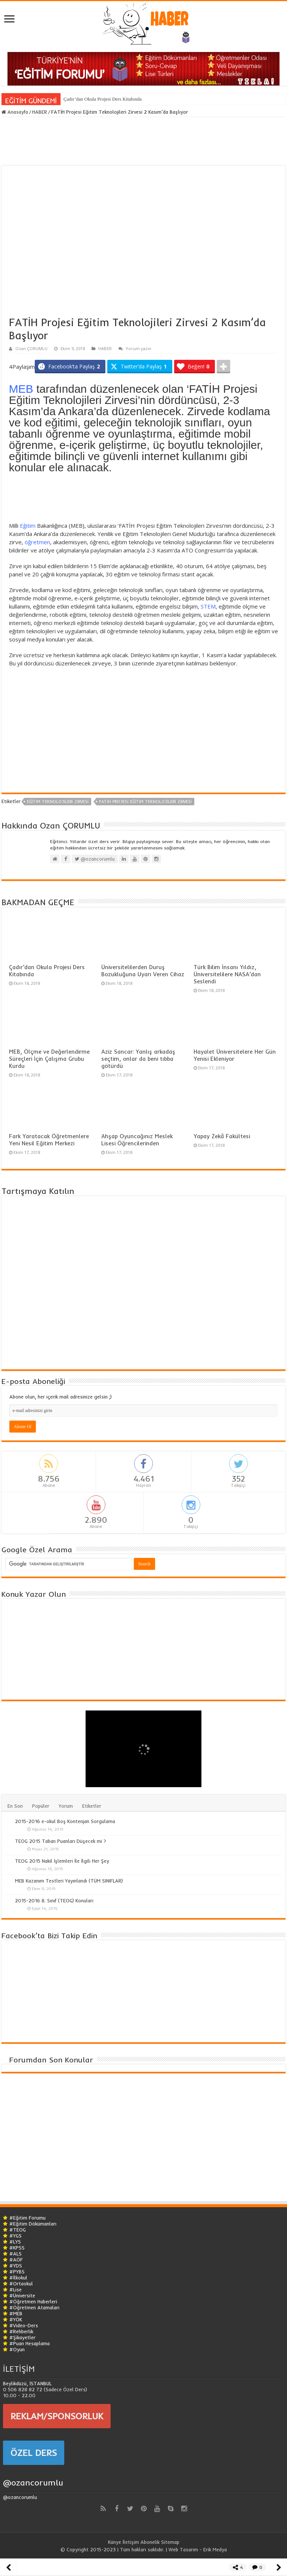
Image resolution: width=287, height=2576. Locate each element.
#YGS (15, 2236)
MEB (21, 389)
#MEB (15, 2313)
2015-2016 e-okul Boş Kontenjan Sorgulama (65, 1821)
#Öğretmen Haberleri (33, 2301)
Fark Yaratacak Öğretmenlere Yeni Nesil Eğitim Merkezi (49, 1140)
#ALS (15, 2254)
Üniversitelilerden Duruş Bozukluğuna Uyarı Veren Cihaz (142, 971)
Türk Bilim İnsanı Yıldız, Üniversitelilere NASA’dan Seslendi (227, 974)
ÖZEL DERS (33, 2452)
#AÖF (16, 2260)
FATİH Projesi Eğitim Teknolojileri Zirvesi (145, 801)
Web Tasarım (183, 2549)
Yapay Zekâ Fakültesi (222, 1136)
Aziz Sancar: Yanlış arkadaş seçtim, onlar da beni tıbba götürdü (138, 1058)
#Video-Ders (23, 2325)
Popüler (40, 1806)
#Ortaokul (21, 2283)
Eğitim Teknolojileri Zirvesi (58, 801)
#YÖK (15, 2319)
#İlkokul (18, 2278)
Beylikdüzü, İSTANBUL (27, 2383)
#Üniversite (22, 2295)
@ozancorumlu (33, 2482)
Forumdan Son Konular (51, 2059)
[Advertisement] (143, 499)
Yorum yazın (138, 348)
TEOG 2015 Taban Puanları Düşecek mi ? (60, 1841)
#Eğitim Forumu (27, 2218)
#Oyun (17, 2349)
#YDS (15, 2266)
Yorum (66, 1806)
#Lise (15, 2289)
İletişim (131, 2542)
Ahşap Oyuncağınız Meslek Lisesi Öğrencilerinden (137, 1140)
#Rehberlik (21, 2331)
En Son (15, 1806)
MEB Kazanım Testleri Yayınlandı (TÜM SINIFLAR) (69, 1881)
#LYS (15, 2242)
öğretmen (37, 542)
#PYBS (17, 2272)
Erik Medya (215, 2549)
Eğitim (28, 525)
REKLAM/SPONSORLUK (56, 2416)
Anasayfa (14, 112)
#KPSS (17, 2248)
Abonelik (150, 2542)
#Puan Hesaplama (29, 2343)
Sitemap (170, 2542)
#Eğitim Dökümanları (32, 2224)
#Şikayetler (22, 2337)
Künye (114, 2542)
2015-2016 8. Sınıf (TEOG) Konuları (54, 1900)
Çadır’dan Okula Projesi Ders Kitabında (103, 99)
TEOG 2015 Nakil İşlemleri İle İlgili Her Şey (62, 1861)
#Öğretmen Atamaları (34, 2307)
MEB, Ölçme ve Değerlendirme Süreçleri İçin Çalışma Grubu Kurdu (49, 1058)
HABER (39, 112)
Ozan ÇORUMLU (31, 348)
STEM (208, 606)
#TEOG (17, 2230)
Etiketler (91, 1806)
